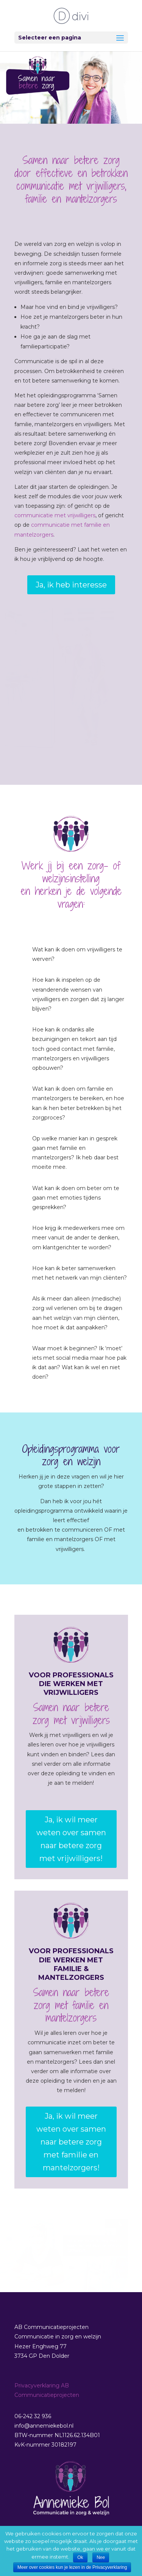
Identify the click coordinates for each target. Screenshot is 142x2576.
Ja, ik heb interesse (71, 584)
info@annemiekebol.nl (43, 2425)
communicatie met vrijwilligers (54, 515)
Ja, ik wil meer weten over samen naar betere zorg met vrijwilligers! (71, 1839)
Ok (80, 2557)
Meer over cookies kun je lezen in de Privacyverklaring (72, 2567)
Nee (101, 2557)
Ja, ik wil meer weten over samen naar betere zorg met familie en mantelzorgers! (71, 2142)
